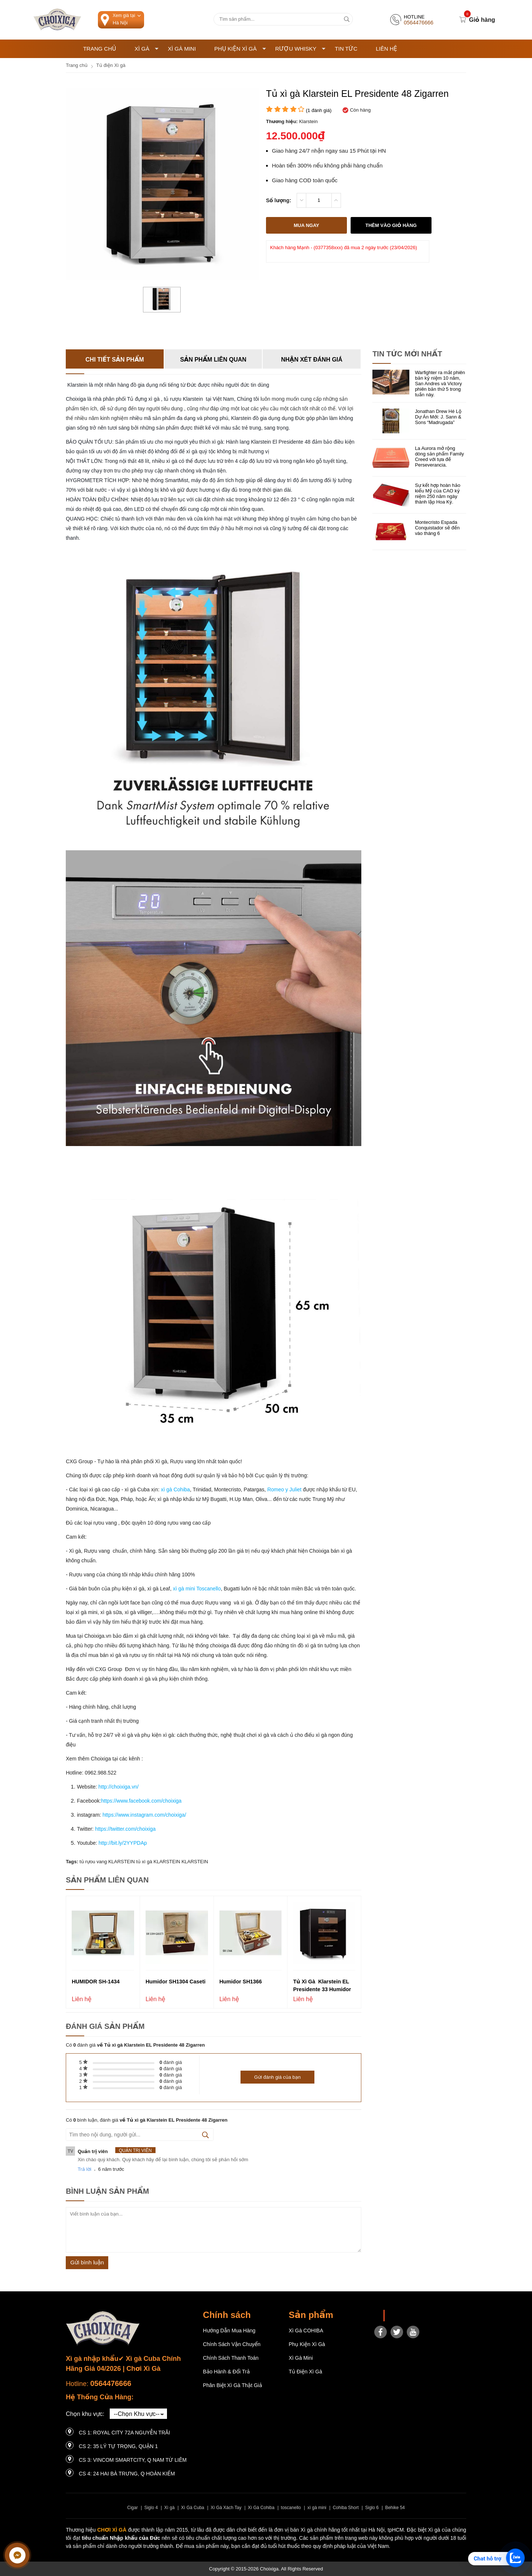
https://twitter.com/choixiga (125, 1829)
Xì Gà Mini (182, 48)
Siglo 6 (372, 2507)
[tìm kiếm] (346, 19)
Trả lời (84, 2169)
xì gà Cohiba (175, 1489)
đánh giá (171, 2062)
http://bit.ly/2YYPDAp (123, 1843)
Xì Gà (146, 48)
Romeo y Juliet (283, 1489)
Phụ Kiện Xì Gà (240, 48)
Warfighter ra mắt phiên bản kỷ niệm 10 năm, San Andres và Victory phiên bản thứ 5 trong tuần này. (440, 383)
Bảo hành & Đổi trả (226, 2372)
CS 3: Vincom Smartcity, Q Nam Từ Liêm (133, 2460)
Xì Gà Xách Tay (226, 2507)
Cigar (132, 2507)
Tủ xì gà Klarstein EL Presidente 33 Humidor (322, 1985)
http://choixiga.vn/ (118, 1787)
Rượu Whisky (300, 48)
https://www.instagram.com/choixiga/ (144, 1815)
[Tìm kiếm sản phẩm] (283, 19)
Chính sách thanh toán (231, 2358)
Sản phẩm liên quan (213, 359)
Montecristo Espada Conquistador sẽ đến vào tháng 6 (437, 527)
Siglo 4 (151, 2507)
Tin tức (346, 48)
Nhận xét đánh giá (311, 359)
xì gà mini (316, 2507)
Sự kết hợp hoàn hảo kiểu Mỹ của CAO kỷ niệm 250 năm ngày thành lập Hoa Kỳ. (437, 493)
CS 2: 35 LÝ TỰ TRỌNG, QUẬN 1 (118, 2446)
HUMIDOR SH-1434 (96, 1981)
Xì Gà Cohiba (261, 2507)
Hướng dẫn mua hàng (229, 2330)
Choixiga (398, 2315)
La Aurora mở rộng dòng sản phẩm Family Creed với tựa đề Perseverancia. (439, 456)
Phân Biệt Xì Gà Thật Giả (232, 2385)
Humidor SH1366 (240, 1981)
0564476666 (110, 2383)
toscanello (291, 2507)
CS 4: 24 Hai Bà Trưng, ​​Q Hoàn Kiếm (127, 2474)
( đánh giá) (318, 110)
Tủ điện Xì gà (305, 2372)
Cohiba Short (346, 2507)
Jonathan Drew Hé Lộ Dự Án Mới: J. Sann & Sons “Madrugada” (438, 417)
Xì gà (169, 2507)
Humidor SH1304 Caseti (175, 1981)
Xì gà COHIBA (306, 2330)
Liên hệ (386, 48)
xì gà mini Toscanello (196, 1589)
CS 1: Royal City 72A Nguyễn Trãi (124, 2433)
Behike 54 (395, 2507)
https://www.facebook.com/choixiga (141, 1801)
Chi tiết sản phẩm (114, 359)
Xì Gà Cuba (192, 2507)
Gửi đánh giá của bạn (277, 2077)
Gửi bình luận (87, 2262)
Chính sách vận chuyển (231, 2344)
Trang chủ (99, 48)
